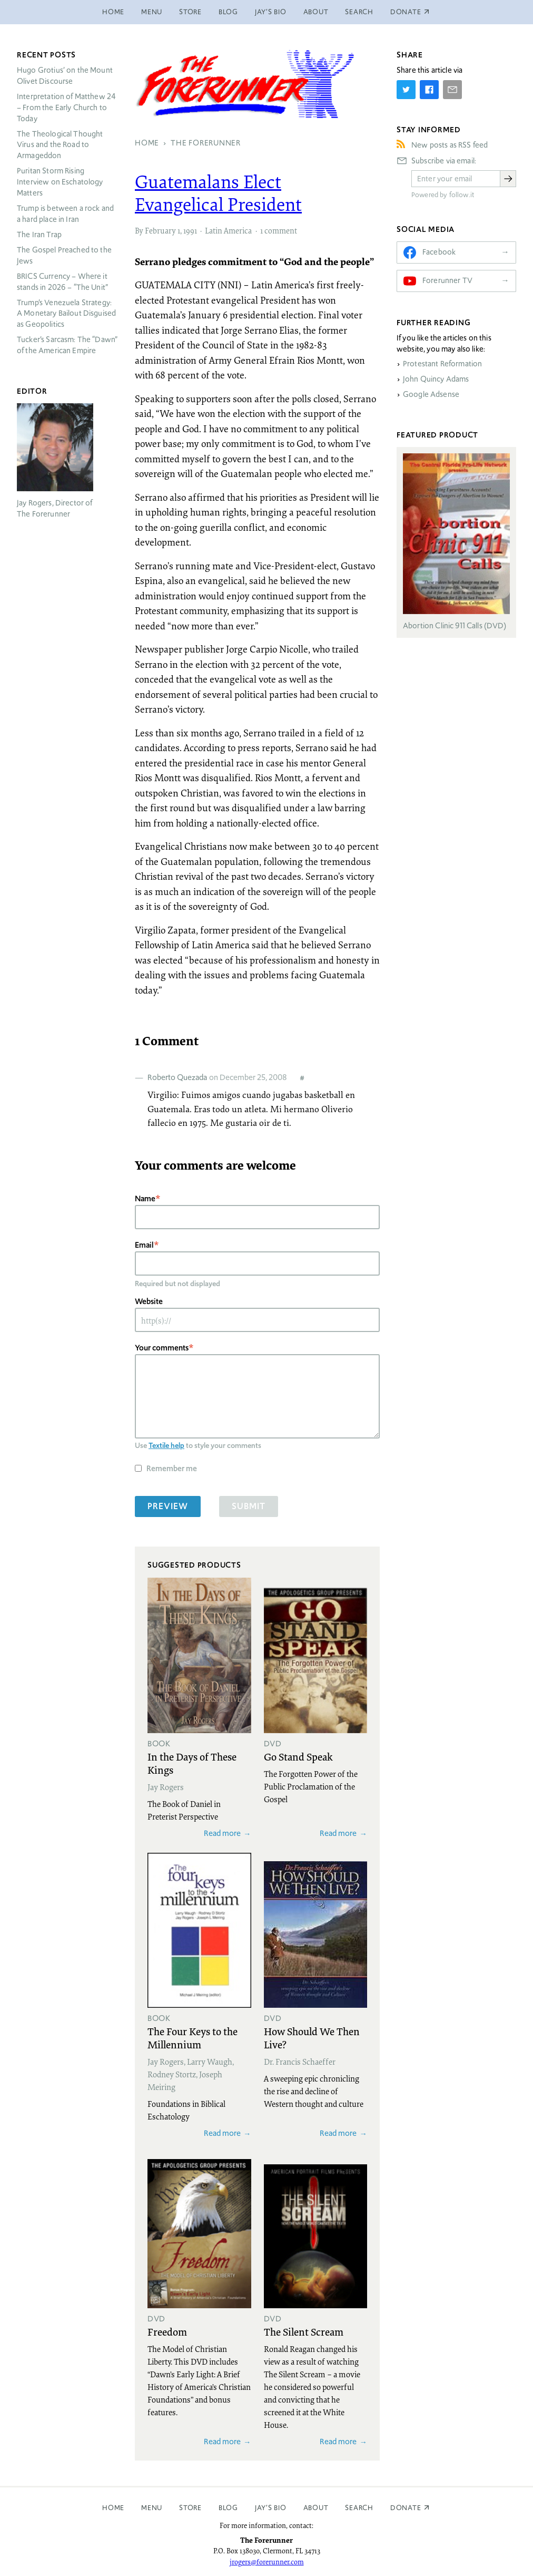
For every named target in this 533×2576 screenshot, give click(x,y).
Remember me (171, 1468)
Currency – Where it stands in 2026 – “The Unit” (62, 282)
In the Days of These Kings (191, 1762)
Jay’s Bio (271, 12)
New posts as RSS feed (449, 145)
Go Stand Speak (298, 1756)
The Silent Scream (303, 2331)
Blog (228, 12)
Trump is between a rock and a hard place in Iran (65, 214)
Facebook (439, 252)
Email (144, 1244)
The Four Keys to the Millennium (192, 2037)
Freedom (167, 2331)
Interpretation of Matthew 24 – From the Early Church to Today (66, 107)
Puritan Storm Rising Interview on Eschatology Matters (60, 182)
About (316, 12)
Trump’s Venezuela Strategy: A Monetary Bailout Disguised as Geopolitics (66, 313)
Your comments (162, 1347)
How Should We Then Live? (312, 2037)
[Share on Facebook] (429, 89)
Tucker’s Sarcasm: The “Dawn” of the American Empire (67, 345)
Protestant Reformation (442, 363)
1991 (190, 230)
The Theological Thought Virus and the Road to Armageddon (60, 145)
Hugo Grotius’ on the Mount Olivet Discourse (65, 75)
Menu (151, 12)
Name (145, 1198)
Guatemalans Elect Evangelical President (218, 192)
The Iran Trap (39, 234)
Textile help (166, 1445)
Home (113, 12)
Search (359, 12)
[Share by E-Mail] (452, 89)
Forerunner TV (447, 280)
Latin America (228, 230)
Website (149, 1301)
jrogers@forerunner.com (267, 2562)
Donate (405, 2508)
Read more (222, 1833)
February (160, 230)
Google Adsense (431, 394)
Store (190, 12)
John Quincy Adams (436, 379)
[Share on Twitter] (406, 89)
